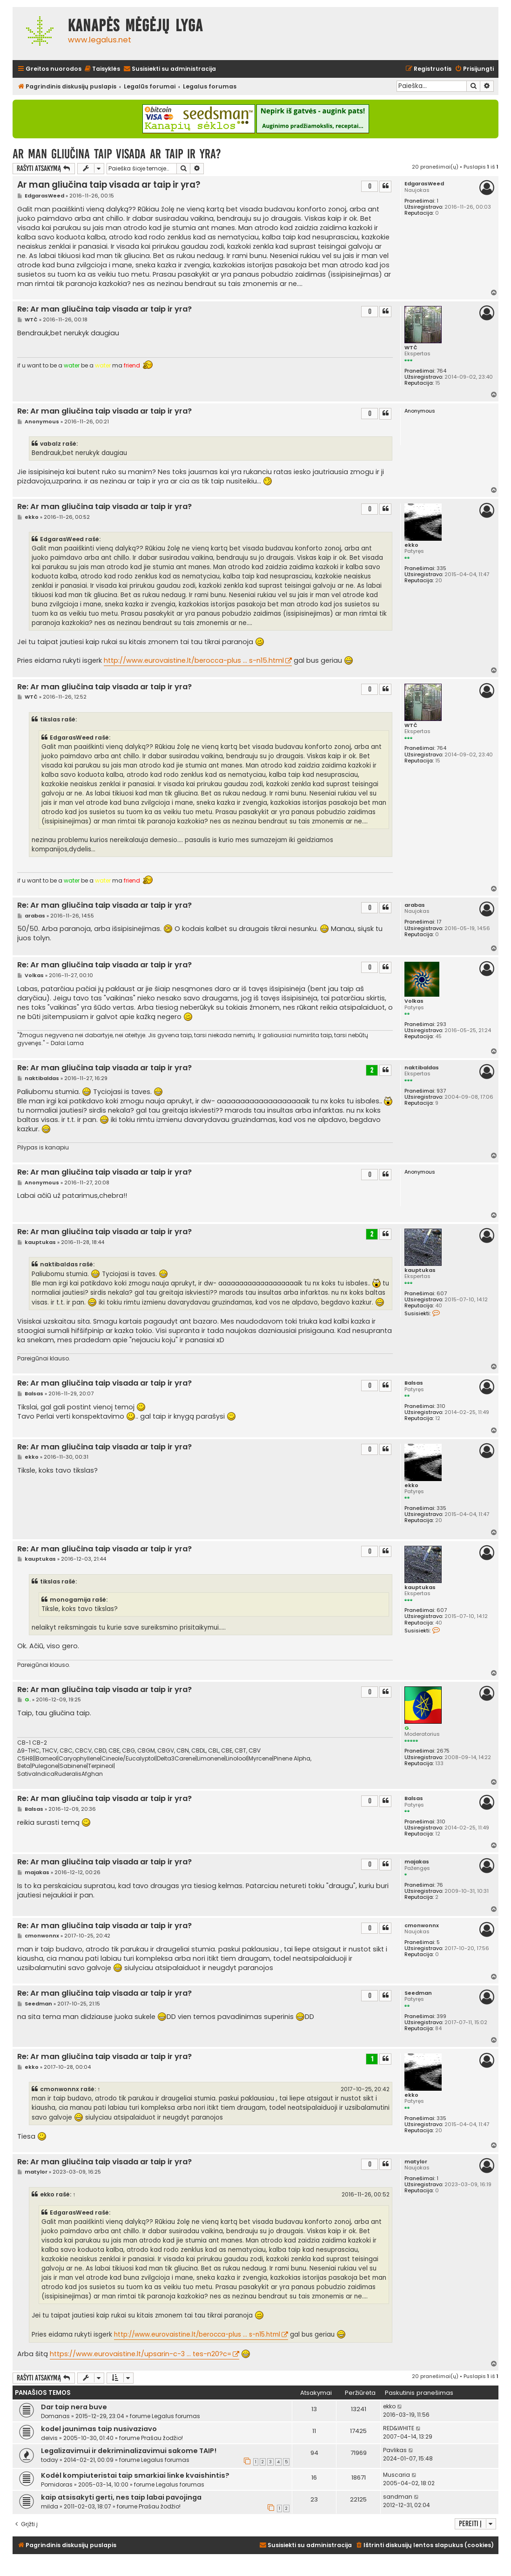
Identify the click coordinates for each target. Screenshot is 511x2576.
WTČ (410, 348)
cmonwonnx (421, 1926)
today (49, 2460)
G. (407, 1728)
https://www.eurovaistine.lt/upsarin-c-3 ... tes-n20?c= (140, 2354)
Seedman (418, 1993)
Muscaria (396, 2475)
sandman (397, 2497)
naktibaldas (421, 1068)
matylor (415, 2162)
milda (49, 2506)
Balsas (413, 1383)
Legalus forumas (176, 2416)
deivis (49, 2438)
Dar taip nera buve (74, 2407)
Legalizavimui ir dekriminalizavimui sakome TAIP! (128, 2450)
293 (441, 1024)
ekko (411, 545)
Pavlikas (395, 2450)
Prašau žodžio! (162, 2438)
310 (441, 1406)
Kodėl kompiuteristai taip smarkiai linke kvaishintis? (135, 2475)
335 (441, 568)
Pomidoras (57, 2484)
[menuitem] (102, 69)
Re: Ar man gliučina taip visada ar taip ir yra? (104, 309)
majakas (416, 1862)
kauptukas (420, 1270)
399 (441, 2016)
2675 (443, 1751)
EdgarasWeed (424, 184)
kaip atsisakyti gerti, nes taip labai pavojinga (121, 2497)
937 (441, 1091)
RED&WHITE (398, 2428)
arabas (414, 905)
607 (442, 1294)
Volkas (414, 1001)
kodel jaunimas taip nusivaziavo (99, 2428)
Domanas (55, 2416)
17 (439, 922)
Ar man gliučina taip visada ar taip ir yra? (117, 154)
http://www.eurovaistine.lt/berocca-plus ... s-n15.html (194, 660)
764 (441, 371)
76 (440, 1885)
